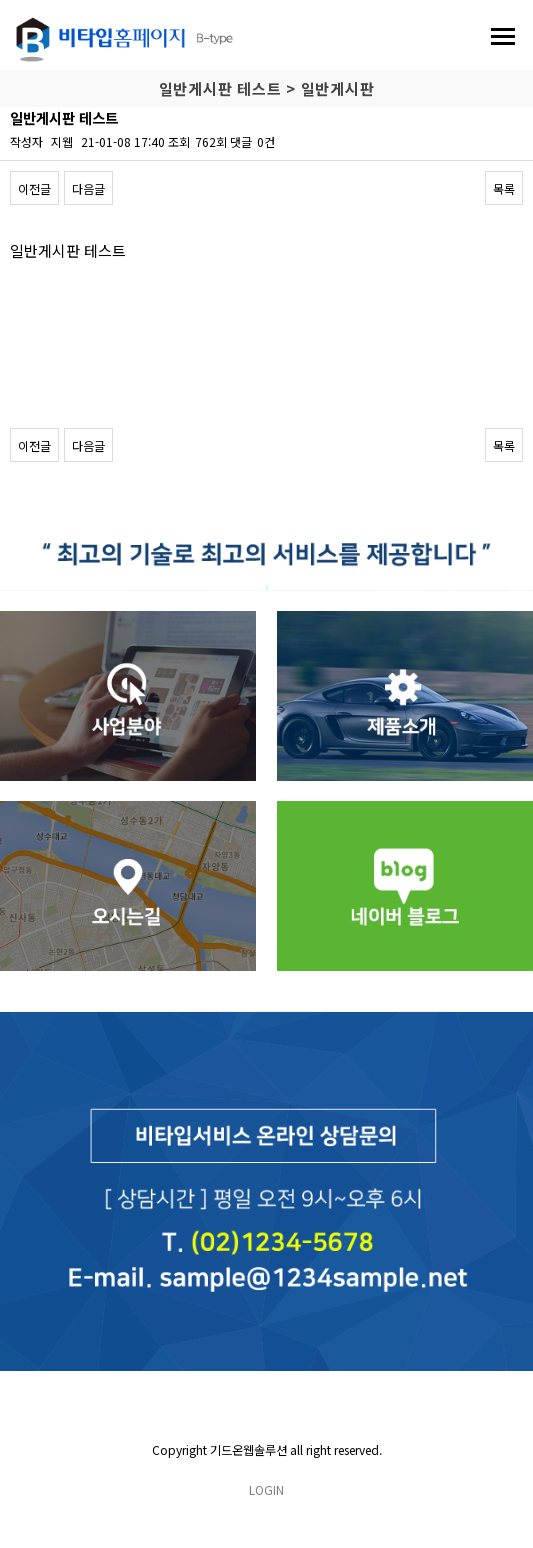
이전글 (34, 188)
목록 (504, 188)
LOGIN (266, 1489)
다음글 (88, 188)
